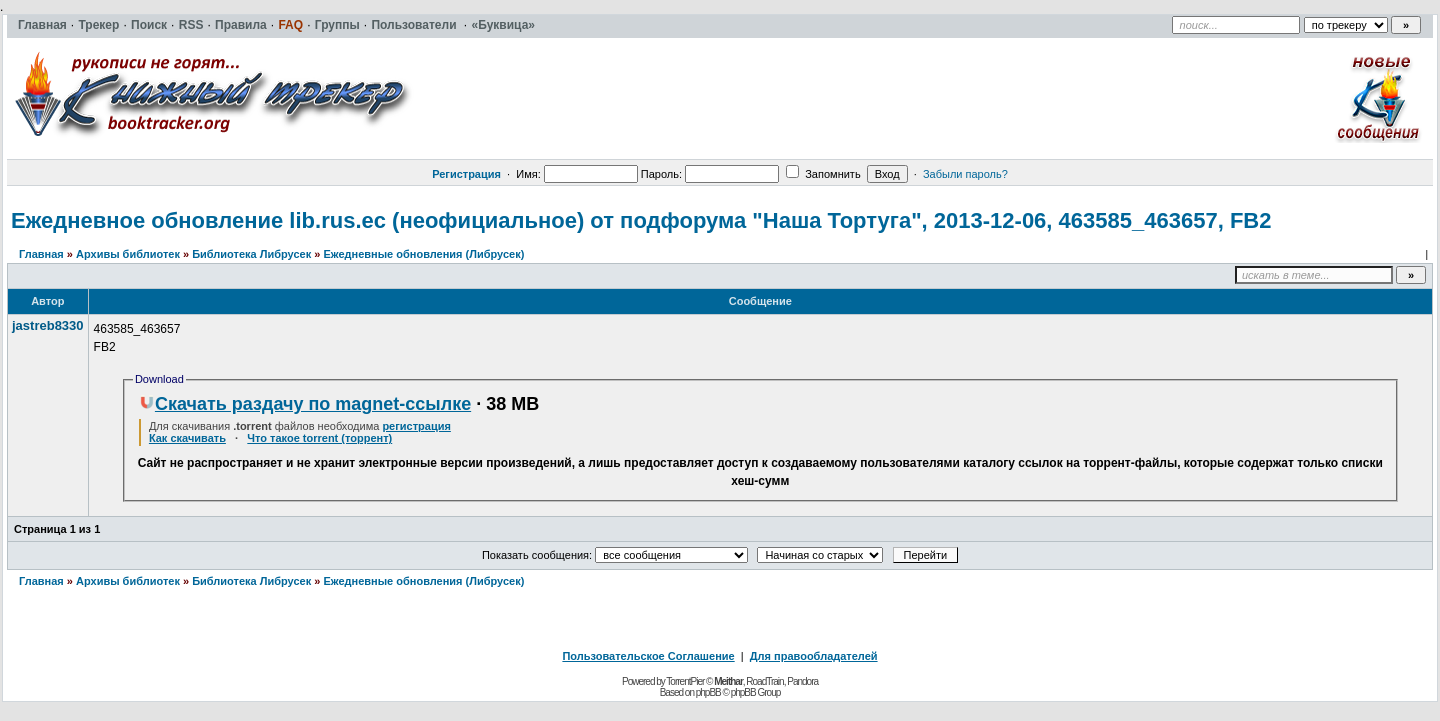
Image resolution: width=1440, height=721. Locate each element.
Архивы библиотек (128, 254)
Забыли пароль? (965, 174)
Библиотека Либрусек (251, 254)
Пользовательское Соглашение (648, 656)
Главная (41, 254)
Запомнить (823, 174)
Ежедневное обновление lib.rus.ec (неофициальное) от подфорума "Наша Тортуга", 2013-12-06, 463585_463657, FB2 (641, 220)
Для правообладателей (814, 656)
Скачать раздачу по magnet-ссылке (305, 404)
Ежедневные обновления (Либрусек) (423, 254)
